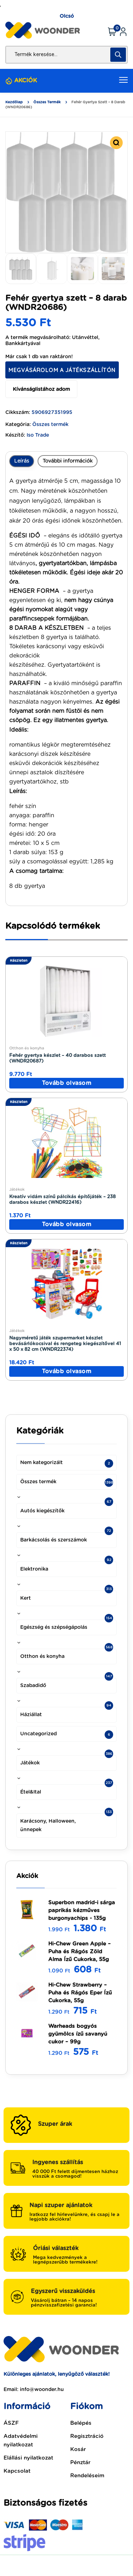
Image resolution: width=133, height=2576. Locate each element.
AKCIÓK (25, 80)
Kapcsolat (17, 2471)
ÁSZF (11, 2423)
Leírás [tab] (21, 461)
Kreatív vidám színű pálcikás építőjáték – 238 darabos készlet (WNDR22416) (62, 1200)
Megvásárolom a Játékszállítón (62, 369)
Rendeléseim (87, 2475)
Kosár (78, 2449)
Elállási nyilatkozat (28, 2458)
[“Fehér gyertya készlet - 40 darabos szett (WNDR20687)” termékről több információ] (66, 1083)
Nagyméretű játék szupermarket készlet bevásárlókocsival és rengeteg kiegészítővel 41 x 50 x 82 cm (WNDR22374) (65, 1344)
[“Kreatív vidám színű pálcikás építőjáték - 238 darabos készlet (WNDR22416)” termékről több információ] (66, 1224)
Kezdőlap (14, 102)
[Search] (118, 55)
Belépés (81, 2423)
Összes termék (47, 102)
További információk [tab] (68, 461)
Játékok (16, 1189)
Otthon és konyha (26, 1048)
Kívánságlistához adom (41, 389)
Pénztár (80, 2462)
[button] (116, 142)
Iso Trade (38, 435)
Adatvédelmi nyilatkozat (21, 2440)
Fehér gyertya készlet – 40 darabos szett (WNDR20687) (57, 1058)
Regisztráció (87, 2436)
